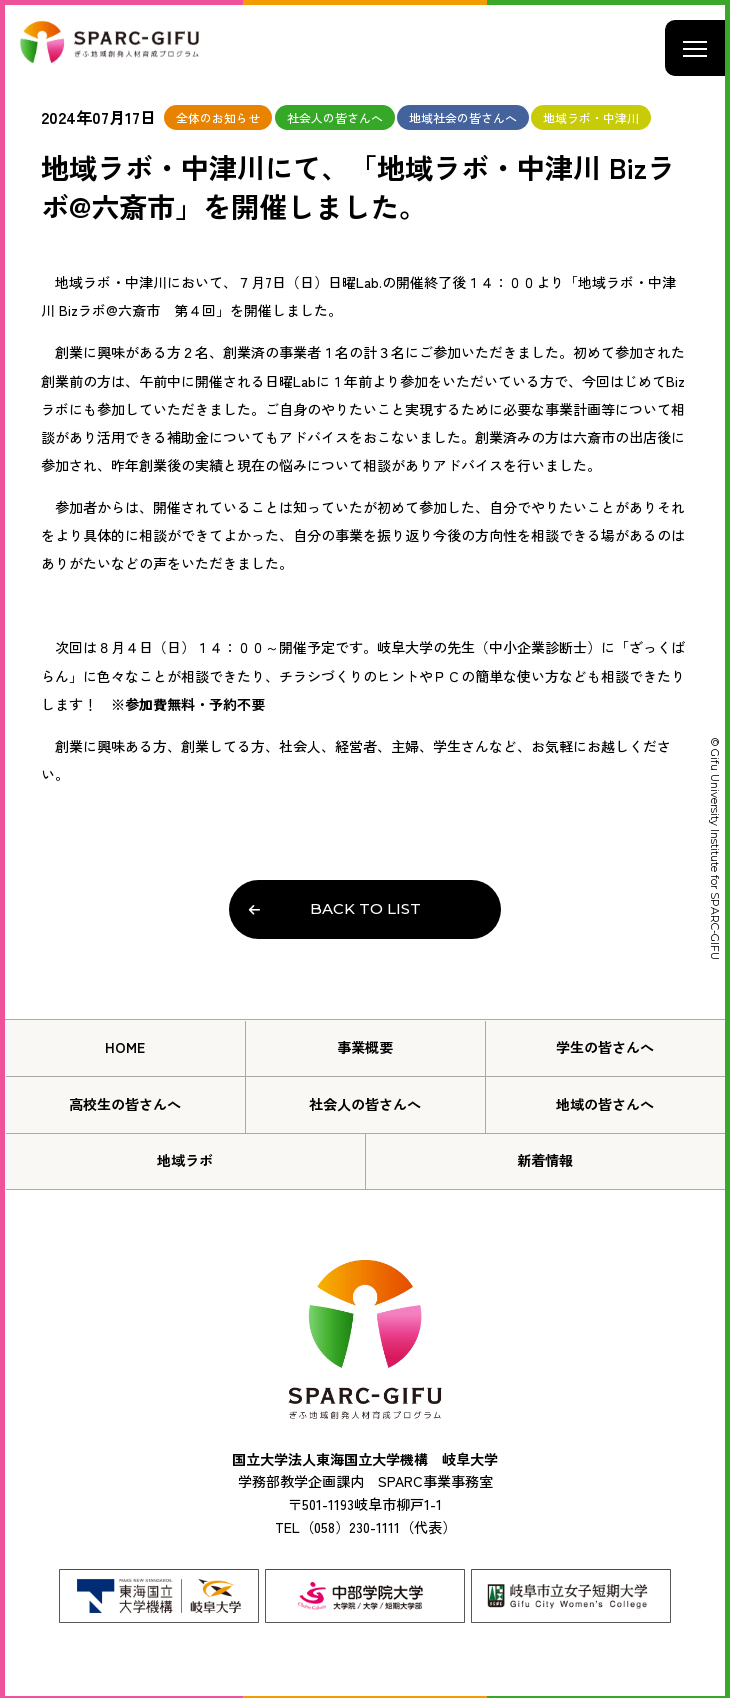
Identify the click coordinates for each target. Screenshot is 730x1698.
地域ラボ (185, 1160)
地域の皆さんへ (605, 1104)
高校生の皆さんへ (125, 1104)
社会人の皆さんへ (365, 1104)
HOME (125, 1047)
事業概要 (365, 1047)
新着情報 (545, 1160)
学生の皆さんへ (605, 1047)
